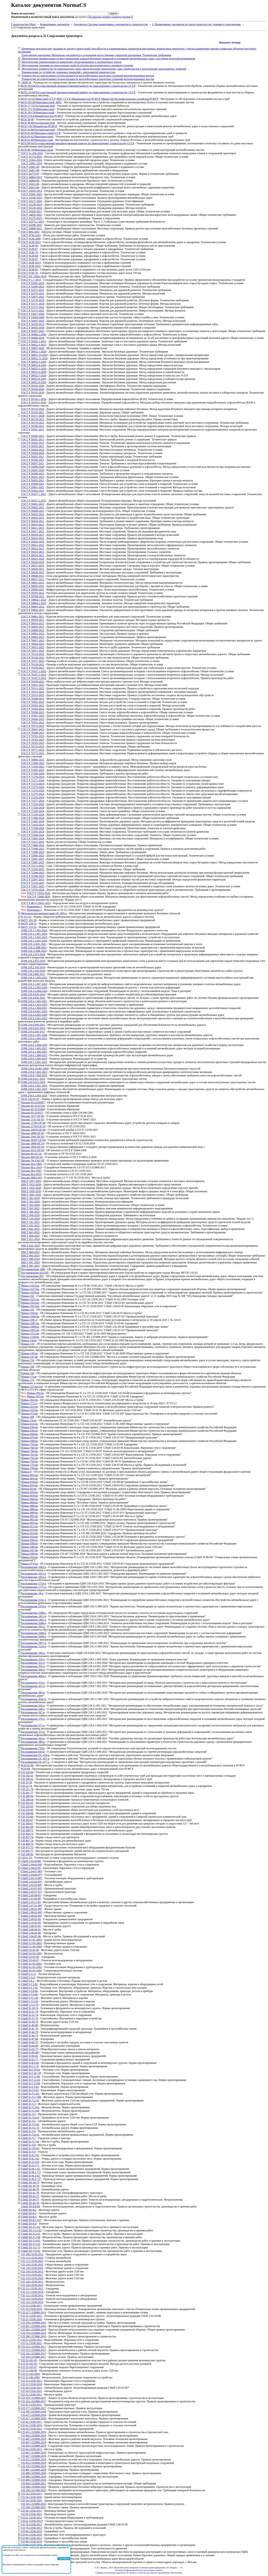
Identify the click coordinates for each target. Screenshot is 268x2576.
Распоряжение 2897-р (33, 1643)
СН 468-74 (27, 1844)
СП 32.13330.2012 (31, 2380)
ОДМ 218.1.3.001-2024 (34, 937)
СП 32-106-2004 (30, 2377)
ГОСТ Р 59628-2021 (32, 569)
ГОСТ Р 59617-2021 (32, 531)
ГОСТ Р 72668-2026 (38, 896)
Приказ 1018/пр (30, 1292)
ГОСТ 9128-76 (29, 252)
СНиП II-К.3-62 (30, 2158)
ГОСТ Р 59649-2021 (32, 575)
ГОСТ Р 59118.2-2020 (33, 402)
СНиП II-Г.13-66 (30, 2083)
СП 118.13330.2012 (32, 2264)
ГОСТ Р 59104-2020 (32, 389)
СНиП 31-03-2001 (31, 1943)
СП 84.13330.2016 (31, 2531)
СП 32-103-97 (29, 2367)
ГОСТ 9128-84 (29, 255)
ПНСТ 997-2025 (30, 1265)
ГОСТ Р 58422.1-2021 (33, 341)
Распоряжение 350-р (33, 1659)
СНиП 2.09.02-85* (31, 1915)
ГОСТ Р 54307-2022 (32, 320)
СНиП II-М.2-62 (30, 2175)
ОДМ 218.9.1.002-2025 (34, 1089)
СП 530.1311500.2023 (33, 2490)
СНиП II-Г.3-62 (30, 2086)
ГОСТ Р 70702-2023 (32, 736)
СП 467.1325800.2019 (33, 2456)
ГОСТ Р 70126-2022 (32, 657)
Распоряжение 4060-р (33, 1676)
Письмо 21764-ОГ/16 (33, 1126)
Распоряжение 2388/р (33, 1612)
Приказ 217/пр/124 (32, 1386)
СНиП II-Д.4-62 (30, 2117)
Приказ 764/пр (29, 1461)
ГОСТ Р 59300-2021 (32, 483)
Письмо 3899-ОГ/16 (32, 1143)
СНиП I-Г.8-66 (29, 1991)
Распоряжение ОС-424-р (35, 1755)
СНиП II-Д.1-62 (30, 2093)
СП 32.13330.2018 (31, 2384)
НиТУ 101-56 (29, 920)
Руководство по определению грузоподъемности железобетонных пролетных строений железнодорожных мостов (87, 75)
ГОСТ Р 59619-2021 (32, 538)
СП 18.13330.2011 (31, 2305)
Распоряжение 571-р (33, 1725)
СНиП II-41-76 (29, 2028)
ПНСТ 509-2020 (30, 1215)
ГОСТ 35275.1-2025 (32, 221)
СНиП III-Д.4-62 (30, 2240)
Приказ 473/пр (29, 1413)
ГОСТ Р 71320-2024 (32, 807)
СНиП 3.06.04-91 (31, 1929)
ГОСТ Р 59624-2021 (32, 555)
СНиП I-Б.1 (27, 1980)
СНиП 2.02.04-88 (31, 1861)
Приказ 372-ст (29, 1403)
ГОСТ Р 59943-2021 (32, 626)
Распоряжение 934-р (33, 1751)
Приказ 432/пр (29, 1410)
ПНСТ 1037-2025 (31, 1181)
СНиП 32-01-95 (30, 1950)
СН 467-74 (27, 1840)
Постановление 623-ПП (35, 1272)
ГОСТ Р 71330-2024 (32, 814)
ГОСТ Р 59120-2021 (32, 412)
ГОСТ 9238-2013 (31, 262)
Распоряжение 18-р (32, 1593)
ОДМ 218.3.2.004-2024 (34, 991)
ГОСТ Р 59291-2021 (32, 477)
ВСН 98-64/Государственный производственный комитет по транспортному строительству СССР (77, 143)
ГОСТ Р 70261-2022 (32, 684)
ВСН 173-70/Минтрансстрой (37, 109)
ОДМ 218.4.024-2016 (33, 994)
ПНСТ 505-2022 (30, 1208)
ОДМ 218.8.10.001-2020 (35, 1068)
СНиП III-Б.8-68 (30, 2206)
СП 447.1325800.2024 (33, 2442)
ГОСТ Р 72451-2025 (32, 886)
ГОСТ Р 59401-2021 (32, 504)
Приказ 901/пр (29, 1519)
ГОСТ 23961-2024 (31, 163)
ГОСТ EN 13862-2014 (33, 276)
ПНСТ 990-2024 (30, 1259)
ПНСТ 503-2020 (30, 1205)
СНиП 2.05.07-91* (31, 1891)
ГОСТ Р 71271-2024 (32, 780)
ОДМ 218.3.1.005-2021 (34, 977)
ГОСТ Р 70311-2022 (32, 688)
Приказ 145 (27, 1343)
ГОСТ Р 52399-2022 (32, 286)
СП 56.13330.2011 (31, 2510)
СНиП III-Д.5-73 (30, 2247)
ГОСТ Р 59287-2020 (32, 470)
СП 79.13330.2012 (31, 2527)
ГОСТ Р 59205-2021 (32, 456)
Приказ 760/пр (29, 1447)
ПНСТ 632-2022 (30, 1225)
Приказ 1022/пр (30, 1302)
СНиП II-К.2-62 (30, 2155)
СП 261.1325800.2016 (33, 2326)
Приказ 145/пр (29, 1353)
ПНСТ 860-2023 (30, 1252)
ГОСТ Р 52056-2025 (32, 283)
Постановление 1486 (33, 1269)
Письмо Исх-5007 (31, 1170)
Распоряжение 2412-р (33, 1616)
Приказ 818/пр (29, 1481)
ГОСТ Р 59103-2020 (32, 385)
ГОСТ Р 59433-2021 (32, 517)
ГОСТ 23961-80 (30, 166)
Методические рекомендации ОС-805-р (44, 913)
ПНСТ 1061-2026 (31, 1194)
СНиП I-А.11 (28, 1974)
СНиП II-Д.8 (28, 2144)
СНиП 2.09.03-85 (31, 1919)
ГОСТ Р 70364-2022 (32, 708)
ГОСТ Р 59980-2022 (32, 630)
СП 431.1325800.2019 (33, 2432)
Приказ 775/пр (29, 1464)
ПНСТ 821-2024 (30, 1239)
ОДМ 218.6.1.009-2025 (34, 1058)
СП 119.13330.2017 (32, 2274)
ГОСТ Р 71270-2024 (32, 776)
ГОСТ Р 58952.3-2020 (33, 361)
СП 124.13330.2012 (32, 2302)
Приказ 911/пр (29, 1526)
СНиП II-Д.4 (28, 2114)
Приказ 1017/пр (30, 1289)
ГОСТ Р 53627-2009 (32, 314)
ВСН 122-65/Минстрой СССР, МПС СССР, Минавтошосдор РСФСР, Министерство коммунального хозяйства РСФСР (89, 98)
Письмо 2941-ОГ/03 (32, 1136)
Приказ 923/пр (29, 1533)
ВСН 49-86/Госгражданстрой (38, 122)
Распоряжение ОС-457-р (35, 1758)
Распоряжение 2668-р (33, 1633)
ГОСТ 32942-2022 (31, 194)
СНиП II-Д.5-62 (30, 2124)
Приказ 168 (27, 1366)
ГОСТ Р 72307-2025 (32, 879)
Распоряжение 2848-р (33, 1636)
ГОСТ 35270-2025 (31, 218)
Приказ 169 (27, 1373)
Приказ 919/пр (29, 1529)
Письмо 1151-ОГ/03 (32, 1119)
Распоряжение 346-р (33, 1652)
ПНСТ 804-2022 (30, 1235)
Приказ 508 (27, 1417)
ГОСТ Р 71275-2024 (32, 794)
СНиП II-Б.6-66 (30, 2062)
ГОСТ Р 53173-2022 (32, 310)
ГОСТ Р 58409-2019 (32, 337)
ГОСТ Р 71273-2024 (32, 787)
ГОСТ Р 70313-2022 (32, 695)
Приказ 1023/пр (30, 1306)
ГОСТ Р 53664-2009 (32, 317)
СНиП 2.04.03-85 (31, 1868)
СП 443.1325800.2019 (33, 2435)
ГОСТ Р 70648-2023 (32, 732)
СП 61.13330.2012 (31, 2517)
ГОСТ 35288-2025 (31, 225)
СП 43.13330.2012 (31, 2428)
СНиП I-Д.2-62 (29, 2001)
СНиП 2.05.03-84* (31, 1885)
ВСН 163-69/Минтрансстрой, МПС (41, 102)
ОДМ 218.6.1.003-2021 (34, 1038)
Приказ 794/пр (29, 1468)
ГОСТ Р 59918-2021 (32, 620)
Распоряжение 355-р (33, 1666)
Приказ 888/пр (29, 1505)
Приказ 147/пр (29, 1356)
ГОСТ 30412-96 (30, 184)
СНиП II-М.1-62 (30, 2168)
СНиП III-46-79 (30, 2203)
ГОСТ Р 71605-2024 (32, 838)
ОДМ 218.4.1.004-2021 (34, 1008)
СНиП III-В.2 (28, 2209)
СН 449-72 (27, 1830)
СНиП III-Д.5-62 (30, 2244)
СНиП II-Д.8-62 (30, 2148)
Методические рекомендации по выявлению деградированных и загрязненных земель (71, 62)
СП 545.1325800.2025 (33, 2503)
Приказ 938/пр (29, 1543)
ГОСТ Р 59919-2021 (32, 623)
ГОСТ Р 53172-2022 (32, 307)
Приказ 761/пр (29, 1454)
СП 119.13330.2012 (32, 2271)
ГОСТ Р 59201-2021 (32, 439)
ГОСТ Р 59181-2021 (32, 429)
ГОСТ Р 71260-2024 (32, 773)
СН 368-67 (27, 1823)
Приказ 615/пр (29, 1423)
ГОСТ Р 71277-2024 (32, 800)
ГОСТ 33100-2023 (31, 197)
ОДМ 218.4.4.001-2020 (34, 1011)
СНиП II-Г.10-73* (31, 2073)
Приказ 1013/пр (30, 1285)
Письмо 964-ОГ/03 (32, 1157)
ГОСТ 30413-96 (30, 187)
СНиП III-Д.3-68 (30, 2237)
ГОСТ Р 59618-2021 (32, 534)
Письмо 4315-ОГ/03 (32, 1150)
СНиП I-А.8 (28, 1977)
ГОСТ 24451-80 (30, 170)
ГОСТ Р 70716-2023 (32, 746)
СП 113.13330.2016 (32, 2257)
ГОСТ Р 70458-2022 (32, 719)
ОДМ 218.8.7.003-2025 (34, 1075)
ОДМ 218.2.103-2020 (33, 970)
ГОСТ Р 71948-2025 (32, 848)
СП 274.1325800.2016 (33, 2333)
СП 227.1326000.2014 (33, 2312)
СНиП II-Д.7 (28, 2138)
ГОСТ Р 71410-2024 (32, 824)
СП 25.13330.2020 (31, 2319)
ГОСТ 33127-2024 (31, 201)
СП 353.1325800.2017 (33, 2397)
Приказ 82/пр (28, 1488)
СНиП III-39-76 (30, 2186)
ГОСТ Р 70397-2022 (32, 715)
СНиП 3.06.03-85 (31, 1926)
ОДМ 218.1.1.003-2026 (34, 930)
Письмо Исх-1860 (31, 1164)
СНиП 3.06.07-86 (31, 1936)
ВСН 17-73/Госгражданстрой (38, 105)
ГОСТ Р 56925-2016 (32, 327)
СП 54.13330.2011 (31, 2493)
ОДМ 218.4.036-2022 (33, 997)
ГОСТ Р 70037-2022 (32, 640)
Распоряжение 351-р (33, 1662)
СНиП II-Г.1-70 (30, 2066)
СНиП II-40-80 (29, 2025)
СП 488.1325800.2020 (33, 2473)
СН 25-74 (26, 1785)
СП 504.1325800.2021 (33, 2483)
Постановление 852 (32, 1276)
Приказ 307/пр (35, 1396)
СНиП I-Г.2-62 (29, 1984)
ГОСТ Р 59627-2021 (32, 565)
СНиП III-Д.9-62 (30, 2250)
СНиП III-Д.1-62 (30, 2227)
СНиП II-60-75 (29, 2042)
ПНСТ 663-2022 (30, 1232)
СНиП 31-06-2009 (31, 1946)
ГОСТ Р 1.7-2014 (31, 279)
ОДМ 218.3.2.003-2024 (34, 987)
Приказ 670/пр (29, 1437)
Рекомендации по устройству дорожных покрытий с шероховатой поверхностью (68, 72)
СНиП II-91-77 (29, 2059)
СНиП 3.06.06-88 (31, 1932)
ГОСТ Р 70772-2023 (32, 753)
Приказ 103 (27, 1309)
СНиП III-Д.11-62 (31, 2230)
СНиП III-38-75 (30, 2182)
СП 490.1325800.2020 (33, 2480)
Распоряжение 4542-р (33, 1699)
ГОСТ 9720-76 (29, 272)
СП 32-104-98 (29, 2370)
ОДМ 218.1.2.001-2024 (34, 933)
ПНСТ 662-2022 (30, 1228)
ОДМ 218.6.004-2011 (33, 1024)
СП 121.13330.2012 (32, 2288)
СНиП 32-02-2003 (31, 1953)
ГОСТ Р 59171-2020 (32, 415)
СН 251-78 (27, 1789)
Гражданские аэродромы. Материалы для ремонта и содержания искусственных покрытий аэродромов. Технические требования (96, 55)
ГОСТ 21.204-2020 (32, 153)
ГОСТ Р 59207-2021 (32, 463)
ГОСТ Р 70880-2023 (32, 759)
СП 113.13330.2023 (32, 2261)
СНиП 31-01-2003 (31, 1939)
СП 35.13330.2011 (31, 2394)
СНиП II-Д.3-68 (30, 2110)
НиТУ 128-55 (29, 923)
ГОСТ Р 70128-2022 (32, 664)
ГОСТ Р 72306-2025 (32, 876)
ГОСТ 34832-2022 (31, 214)
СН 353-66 (27, 1816)
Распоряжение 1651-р (33, 1573)
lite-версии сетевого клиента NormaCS (110, 16)
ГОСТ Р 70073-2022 (32, 650)
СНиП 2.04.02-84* (31, 1864)
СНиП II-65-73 (29, 2049)
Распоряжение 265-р (33, 1626)
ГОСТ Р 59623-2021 (32, 551)
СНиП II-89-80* (30, 2052)
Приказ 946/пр (29, 1546)
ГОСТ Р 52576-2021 (32, 293)
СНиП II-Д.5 (28, 2121)
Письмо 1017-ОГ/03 (32, 1116)
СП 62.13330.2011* (32, 2521)
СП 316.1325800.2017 (33, 2353)
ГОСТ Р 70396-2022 (32, 712)
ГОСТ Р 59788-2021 (32, 596)
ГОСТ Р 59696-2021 (32, 589)
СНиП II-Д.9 (28, 2151)
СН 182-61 (27, 1775)
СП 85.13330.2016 (31, 2534)
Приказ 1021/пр (30, 1299)
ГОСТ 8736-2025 (31, 235)
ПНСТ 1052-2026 (31, 1187)
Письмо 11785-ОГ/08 (33, 1122)
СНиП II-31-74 (29, 2011)
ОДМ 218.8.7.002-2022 (34, 1072)
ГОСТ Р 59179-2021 (32, 422)
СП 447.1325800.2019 (33, 2439)
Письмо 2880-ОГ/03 (32, 1133)
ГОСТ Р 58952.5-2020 (33, 368)
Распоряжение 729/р (33, 1748)
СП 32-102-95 (29, 2363)
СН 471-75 (27, 1847)
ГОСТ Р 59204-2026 (32, 453)
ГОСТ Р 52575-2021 (32, 290)
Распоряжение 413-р (33, 1682)
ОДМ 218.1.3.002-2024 (34, 940)
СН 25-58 (26, 1782)
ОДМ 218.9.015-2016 (33, 1082)
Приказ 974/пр (29, 1563)
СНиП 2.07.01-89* (31, 1905)
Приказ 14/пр (28, 1340)
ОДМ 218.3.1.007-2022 (34, 984)
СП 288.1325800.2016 (33, 2336)
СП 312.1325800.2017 (33, 2346)
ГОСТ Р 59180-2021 (32, 426)
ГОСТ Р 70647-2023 (32, 729)
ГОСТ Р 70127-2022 (32, 661)
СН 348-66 (27, 1813)
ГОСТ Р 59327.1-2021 (33, 494)
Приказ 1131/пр (30, 1333)
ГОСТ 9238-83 (29, 269)
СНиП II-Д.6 (28, 2131)
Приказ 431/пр (29, 1406)
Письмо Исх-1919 (31, 1167)
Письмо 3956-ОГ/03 (32, 1146)
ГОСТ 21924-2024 (31, 160)
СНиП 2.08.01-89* (31, 1909)
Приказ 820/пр (29, 1492)
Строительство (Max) (23, 24)
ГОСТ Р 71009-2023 (32, 763)
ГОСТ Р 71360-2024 (32, 817)
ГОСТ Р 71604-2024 (32, 835)
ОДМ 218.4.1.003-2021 (34, 1001)
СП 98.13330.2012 (31, 2538)
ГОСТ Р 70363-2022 (32, 705)
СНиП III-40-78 (30, 2189)
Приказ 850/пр (29, 1495)
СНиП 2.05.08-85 (31, 1895)
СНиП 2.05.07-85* (31, 1888)
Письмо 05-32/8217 (32, 1112)
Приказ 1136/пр (30, 1337)
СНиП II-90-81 (29, 2056)
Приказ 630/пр (29, 1427)
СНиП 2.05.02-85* (31, 1881)
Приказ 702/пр (29, 1444)
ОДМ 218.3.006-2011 (33, 974)
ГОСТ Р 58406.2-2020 (33, 334)
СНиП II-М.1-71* (31, 2172)
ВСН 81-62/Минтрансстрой (37, 136)
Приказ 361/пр (29, 1399)
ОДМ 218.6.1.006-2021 (34, 1051)
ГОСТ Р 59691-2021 (32, 582)
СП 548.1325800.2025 (33, 2507)
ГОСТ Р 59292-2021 (32, 480)
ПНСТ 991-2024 (30, 1262)
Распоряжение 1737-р (33, 1586)
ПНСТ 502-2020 (30, 1201)
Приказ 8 (26, 1471)
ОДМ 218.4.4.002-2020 (34, 1014)
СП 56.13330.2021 (31, 2514)
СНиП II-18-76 (29, 2008)
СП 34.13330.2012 (31, 2387)
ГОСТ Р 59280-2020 (32, 466)
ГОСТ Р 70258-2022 (32, 681)
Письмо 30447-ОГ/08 (33, 1140)
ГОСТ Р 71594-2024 (32, 828)
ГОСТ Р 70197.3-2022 (33, 678)
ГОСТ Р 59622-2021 (32, 548)
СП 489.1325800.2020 (33, 2476)
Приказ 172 (27, 1380)
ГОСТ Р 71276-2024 (32, 797)
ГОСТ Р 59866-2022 (32, 610)
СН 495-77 (27, 1850)
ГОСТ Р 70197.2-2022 (33, 674)
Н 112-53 (26, 916)
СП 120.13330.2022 (32, 2285)
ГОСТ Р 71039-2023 (32, 766)
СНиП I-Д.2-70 (29, 2004)
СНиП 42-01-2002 (31, 1970)
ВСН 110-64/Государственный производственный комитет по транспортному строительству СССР (78, 92)
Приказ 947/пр (29, 1550)
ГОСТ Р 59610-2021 (32, 524)
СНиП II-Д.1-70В (31, 2097)
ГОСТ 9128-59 (29, 245)
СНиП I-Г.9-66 (29, 1994)
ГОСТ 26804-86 (30, 180)
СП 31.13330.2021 (31, 2343)
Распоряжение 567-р (33, 1712)
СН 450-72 (27, 1833)
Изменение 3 (34, 906)
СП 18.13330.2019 (31, 2309)
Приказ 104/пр (29, 1313)
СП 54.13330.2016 (31, 2497)
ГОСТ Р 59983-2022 (32, 637)
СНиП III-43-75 (30, 2196)
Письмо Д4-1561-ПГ (33, 1160)
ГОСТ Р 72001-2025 (32, 859)
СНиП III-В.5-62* (31, 2220)
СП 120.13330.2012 (32, 2281)
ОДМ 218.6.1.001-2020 (34, 1035)
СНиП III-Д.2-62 (30, 2233)
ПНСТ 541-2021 (30, 1222)
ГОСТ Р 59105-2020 (32, 392)
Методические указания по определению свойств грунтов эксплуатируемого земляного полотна (77, 65)
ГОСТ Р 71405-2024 (32, 821)
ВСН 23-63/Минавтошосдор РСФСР (42, 116)
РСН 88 (25, 1768)
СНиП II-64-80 (29, 2045)
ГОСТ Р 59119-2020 (32, 409)
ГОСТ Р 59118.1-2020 (33, 399)
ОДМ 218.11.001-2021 (33, 944)
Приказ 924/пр (29, 1536)
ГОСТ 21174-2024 (31, 156)
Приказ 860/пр (29, 1499)
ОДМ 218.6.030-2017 (33, 1031)
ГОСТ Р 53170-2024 (32, 300)
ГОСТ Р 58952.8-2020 (33, 378)
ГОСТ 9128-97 (29, 259)
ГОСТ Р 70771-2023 (32, 749)
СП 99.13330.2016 (31, 2545)
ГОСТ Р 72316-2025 (32, 882)
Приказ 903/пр (29, 1523)
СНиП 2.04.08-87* (31, 1874)
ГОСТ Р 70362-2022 (32, 702)
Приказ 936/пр (29, 1540)
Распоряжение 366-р (33, 1669)
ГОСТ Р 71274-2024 (32, 790)
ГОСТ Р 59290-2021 (32, 473)
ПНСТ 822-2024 (30, 1245)
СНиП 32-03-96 (30, 1956)
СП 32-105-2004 (30, 2374)
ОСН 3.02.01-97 (30, 1099)
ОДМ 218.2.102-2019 (33, 967)
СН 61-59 (26, 1857)
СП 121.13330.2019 (32, 2291)
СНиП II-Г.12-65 (30, 2080)
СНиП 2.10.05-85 (31, 1922)
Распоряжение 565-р (33, 1705)
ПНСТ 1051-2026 (31, 1184)
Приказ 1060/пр (30, 1316)
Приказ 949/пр (29, 1553)
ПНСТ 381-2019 (30, 1198)
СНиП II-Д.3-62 (30, 2107)
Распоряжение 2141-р (33, 1599)
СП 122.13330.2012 (32, 2295)
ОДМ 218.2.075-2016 (33, 960)
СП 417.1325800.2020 (33, 2418)
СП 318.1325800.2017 (33, 2356)
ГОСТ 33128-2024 (31, 204)
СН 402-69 (27, 1826)
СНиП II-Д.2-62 (30, 2100)
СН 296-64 (27, 1799)
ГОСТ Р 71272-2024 (32, 783)
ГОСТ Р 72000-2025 (32, 855)
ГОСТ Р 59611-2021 (32, 528)
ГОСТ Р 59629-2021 (32, 572)
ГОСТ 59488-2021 (31, 228)
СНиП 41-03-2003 (31, 1967)
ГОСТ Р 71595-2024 (32, 831)
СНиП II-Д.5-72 (30, 2127)
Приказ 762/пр (29, 1458)
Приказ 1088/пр (30, 1326)
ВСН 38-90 (27, 119)
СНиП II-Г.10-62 (30, 2069)
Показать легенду (229, 42)
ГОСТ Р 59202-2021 (32, 442)
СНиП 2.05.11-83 (31, 1902)
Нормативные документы (55, 24)
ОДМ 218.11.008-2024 (33, 947)
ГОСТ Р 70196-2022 (32, 667)
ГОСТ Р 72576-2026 (32, 889)
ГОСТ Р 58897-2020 (32, 348)
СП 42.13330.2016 (31, 2425)
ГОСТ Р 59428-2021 (32, 510)
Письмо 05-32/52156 (33, 1105)
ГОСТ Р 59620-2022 (32, 541)
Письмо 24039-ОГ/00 (33, 1129)
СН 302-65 (27, 1803)
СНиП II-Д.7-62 (30, 2141)
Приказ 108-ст (29, 1319)
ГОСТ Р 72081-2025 (32, 862)
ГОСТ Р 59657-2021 (32, 579)
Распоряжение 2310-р (33, 1606)
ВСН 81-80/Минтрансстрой (37, 139)
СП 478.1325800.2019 (33, 2466)
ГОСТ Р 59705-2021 (32, 593)
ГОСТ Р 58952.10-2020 (34, 355)
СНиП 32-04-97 (30, 1960)
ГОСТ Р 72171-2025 (32, 865)
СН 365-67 (27, 1820)
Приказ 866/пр (29, 1502)
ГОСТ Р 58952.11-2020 (34, 358)
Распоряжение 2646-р (33, 1623)
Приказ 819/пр (29, 1485)
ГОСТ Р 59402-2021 (32, 507)
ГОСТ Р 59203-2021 (32, 446)
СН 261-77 (27, 1792)
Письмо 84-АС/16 (31, 1153)
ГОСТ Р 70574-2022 (32, 726)
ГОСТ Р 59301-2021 (32, 487)
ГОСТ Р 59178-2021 (32, 419)
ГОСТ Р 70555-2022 (32, 722)
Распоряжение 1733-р (33, 1583)
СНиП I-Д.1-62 (29, 1997)
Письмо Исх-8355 (31, 1174)
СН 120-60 (27, 1772)
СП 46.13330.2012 (31, 2449)
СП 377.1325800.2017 (33, 2408)
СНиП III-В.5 (28, 2216)
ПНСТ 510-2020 (30, 1218)
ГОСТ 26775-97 (30, 173)
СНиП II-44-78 (29, 2032)
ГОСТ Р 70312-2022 (32, 691)
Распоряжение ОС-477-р (35, 1762)
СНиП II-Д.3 (28, 2103)
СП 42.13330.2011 (31, 2421)
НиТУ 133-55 (29, 927)
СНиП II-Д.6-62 (30, 2134)
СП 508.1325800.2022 (33, 2486)
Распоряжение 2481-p (33, 1619)
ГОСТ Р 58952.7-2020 (33, 375)
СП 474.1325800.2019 (33, 2462)
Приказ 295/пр (35, 1393)
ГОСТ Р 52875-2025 (32, 296)
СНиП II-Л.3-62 (30, 2162)
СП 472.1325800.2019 (33, 2459)
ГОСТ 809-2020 (30, 231)
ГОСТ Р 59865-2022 (32, 606)
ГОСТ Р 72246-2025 (32, 872)
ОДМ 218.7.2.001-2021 (34, 1062)
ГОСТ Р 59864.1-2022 (33, 599)
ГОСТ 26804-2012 (31, 177)
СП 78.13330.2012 (31, 2524)
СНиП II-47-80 (29, 2038)
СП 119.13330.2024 (32, 2278)
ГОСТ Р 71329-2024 (32, 811)
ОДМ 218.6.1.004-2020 (34, 1045)
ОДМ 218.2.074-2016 (33, 954)
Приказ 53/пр (28, 1420)
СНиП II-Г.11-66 (30, 2076)
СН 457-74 (27, 1837)
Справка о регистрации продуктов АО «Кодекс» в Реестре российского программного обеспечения (139, 2573)
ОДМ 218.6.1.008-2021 (34, 1055)
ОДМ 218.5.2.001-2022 (34, 1018)
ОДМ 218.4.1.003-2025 (34, 1004)
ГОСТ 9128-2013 (31, 242)
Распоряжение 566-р (33, 1709)
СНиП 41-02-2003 (31, 1963)
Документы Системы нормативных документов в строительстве (111, 24)
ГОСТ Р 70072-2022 (32, 647)
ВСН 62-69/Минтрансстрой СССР (41, 133)
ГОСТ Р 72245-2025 (32, 869)
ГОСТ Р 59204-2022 (32, 449)
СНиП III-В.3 (28, 2213)
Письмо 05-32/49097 (33, 1102)
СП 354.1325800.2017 (33, 2401)
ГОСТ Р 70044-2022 (32, 643)
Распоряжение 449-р (33, 1692)
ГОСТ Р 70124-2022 (32, 654)
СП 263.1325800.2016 (33, 2329)
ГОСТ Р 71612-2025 (32, 841)
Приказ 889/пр (29, 1512)
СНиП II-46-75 (29, 2035)
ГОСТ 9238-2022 (31, 266)
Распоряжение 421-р (33, 1686)
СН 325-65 (27, 1806)
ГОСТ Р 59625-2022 (32, 558)
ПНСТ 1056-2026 (31, 1191)
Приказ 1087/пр (30, 1323)
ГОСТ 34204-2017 (31, 211)
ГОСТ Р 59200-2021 (32, 436)
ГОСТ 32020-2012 (31, 190)
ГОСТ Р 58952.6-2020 (33, 372)
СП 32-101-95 (29, 2360)
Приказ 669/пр (29, 1434)
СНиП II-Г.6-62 (30, 2090)
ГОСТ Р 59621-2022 (32, 545)
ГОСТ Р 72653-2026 (38, 893)
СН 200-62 (27, 1779)
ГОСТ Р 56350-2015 (32, 324)
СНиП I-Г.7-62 (29, 1987)
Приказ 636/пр (29, 1430)
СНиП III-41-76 (30, 2192)
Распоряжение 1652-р (33, 1577)
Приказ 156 (27, 1360)
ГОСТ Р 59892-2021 (32, 616)
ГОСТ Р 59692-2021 (32, 586)
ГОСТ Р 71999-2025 (32, 852)
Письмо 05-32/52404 (33, 1109)
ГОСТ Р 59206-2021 (32, 460)
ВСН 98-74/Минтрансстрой (37, 149)
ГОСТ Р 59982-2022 (32, 633)
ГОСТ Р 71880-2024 (32, 845)
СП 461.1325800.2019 (33, 2452)
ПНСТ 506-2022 (30, 1211)
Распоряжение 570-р (33, 1718)
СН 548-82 (27, 1854)
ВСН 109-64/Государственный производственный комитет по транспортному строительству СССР (78, 85)
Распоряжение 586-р (33, 1741)
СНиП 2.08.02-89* (31, 1912)
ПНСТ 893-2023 (30, 1255)
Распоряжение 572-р (33, 1731)
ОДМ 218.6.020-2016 (33, 1028)
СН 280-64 (27, 1796)
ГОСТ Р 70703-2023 (32, 739)
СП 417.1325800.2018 (33, 2415)
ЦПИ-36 (26, 82)
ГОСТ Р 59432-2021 (32, 514)
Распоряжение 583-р (33, 1738)
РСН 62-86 (27, 1765)
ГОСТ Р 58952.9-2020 (33, 382)
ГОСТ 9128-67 (29, 249)
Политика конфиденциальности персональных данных (139, 2570)
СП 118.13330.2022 (32, 2268)
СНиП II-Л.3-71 (30, 2165)
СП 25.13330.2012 (31, 2315)
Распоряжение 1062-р (33, 1567)
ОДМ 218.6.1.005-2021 (34, 1048)
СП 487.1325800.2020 (33, 2469)
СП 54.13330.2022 (31, 2500)
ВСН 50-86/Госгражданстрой (38, 129)
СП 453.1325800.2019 (33, 2445)
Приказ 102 (27, 1295)
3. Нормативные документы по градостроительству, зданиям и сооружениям (196, 24)
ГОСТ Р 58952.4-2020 (33, 365)
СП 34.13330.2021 (31, 2391)
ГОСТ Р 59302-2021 (32, 490)
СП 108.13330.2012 (32, 2254)
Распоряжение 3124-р (33, 1646)
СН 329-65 (27, 1809)
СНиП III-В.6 (28, 2223)
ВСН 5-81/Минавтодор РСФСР (39, 126)
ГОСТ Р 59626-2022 (32, 562)
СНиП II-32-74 (29, 2015)
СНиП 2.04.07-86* (31, 1871)
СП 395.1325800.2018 (33, 2411)
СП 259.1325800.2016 (33, 2322)
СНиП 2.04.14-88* (31, 1878)
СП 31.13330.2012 (31, 2339)
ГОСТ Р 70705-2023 (32, 743)
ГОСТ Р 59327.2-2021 (33, 500)
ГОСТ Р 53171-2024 (32, 303)
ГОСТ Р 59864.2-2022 (33, 603)
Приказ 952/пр (29, 1557)
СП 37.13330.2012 (31, 2404)
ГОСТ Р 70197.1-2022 (33, 671)
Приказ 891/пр (29, 1516)
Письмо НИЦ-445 (31, 1177)
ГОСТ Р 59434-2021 (32, 521)
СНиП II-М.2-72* (31, 2179)
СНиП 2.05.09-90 (31, 1898)
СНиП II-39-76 (29, 2021)
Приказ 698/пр (29, 1440)
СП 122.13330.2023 (32, 2298)
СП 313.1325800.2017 (33, 2350)
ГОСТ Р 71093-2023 (32, 770)
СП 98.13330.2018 (31, 2541)
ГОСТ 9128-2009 (31, 238)
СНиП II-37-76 (29, 2018)
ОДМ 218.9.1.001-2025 (34, 1085)
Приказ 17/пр (28, 1376)
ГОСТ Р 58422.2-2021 (33, 344)
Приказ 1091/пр (30, 1330)
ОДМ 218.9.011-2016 (33, 1078)
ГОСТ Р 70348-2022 (32, 698)
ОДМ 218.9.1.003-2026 (34, 1095)
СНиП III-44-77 (30, 2199)
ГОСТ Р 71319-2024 (32, 804)
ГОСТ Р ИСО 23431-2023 (36, 903)
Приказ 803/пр (29, 1475)
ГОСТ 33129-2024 (31, 208)
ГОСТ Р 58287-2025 (32, 331)
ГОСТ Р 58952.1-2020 (33, 351)
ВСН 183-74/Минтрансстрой (37, 112)
